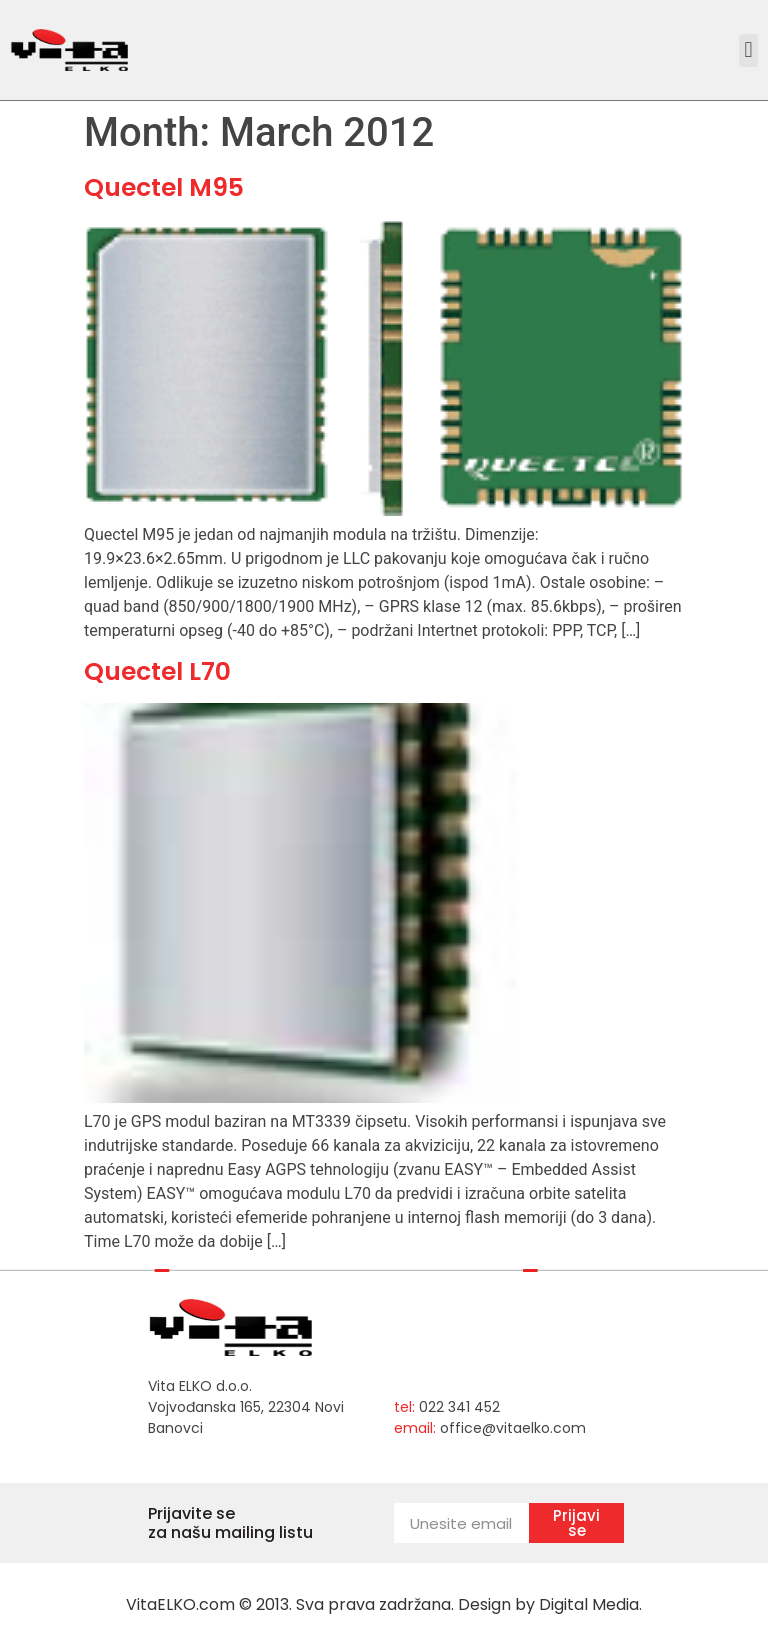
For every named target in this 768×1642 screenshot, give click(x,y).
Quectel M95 (164, 187)
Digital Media (589, 1604)
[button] (748, 50)
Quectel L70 (157, 671)
